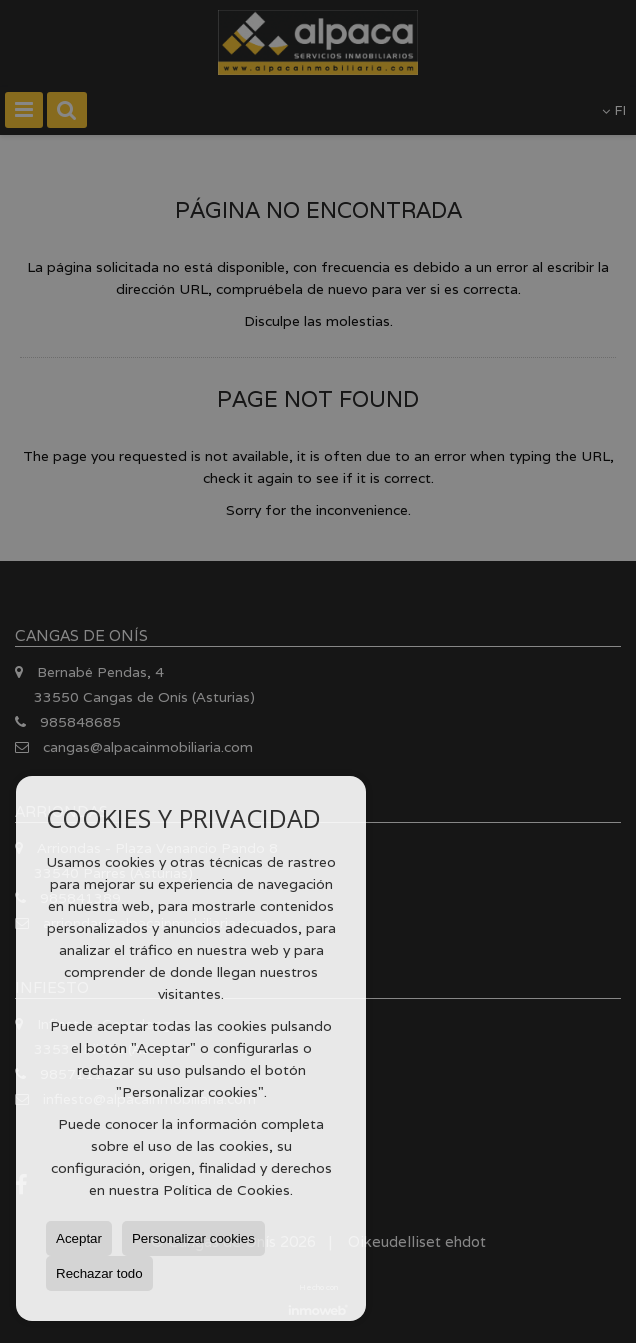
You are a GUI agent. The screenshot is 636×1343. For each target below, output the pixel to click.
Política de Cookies (226, 1190)
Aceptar (79, 1238)
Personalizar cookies (193, 1238)
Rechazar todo (99, 1273)
